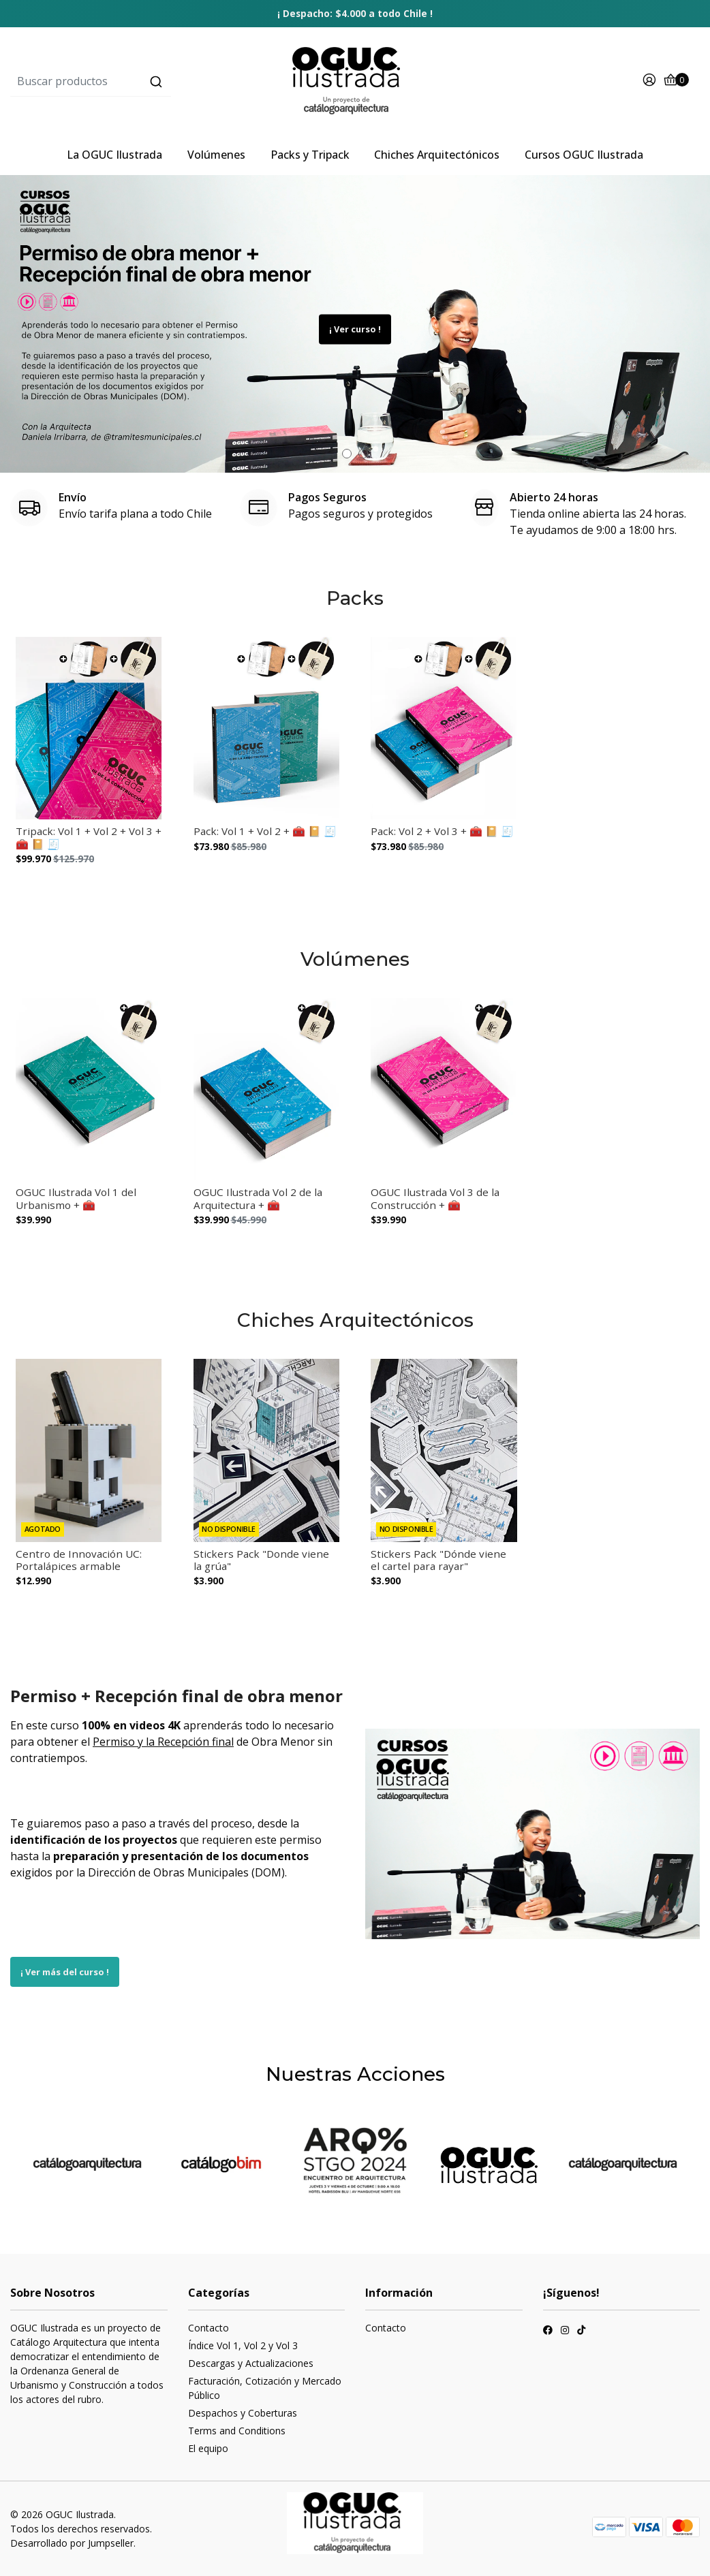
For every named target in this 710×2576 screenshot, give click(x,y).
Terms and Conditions (236, 2430)
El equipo (208, 2448)
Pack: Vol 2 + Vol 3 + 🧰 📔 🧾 (442, 831)
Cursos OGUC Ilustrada (584, 154)
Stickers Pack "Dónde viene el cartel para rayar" (438, 1560)
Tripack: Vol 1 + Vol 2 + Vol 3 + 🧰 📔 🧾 (88, 837)
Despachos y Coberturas (242, 2412)
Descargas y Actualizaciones (250, 2363)
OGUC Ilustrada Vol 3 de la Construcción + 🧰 (435, 1198)
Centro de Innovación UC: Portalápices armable (79, 1560)
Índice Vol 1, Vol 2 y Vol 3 (243, 2345)
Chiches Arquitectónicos (436, 154)
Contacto (208, 2327)
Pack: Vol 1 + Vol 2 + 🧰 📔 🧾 (265, 831)
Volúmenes (216, 154)
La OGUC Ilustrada (114, 154)
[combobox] (125, 82)
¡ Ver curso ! (355, 329)
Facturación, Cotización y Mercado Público (264, 2388)
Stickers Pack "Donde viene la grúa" (261, 1560)
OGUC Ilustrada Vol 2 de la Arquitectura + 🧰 (258, 1198)
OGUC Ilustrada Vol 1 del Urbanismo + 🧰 (76, 1198)
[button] (347, 453)
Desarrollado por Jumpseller (72, 2542)
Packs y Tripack (310, 154)
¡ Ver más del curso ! (64, 1972)
